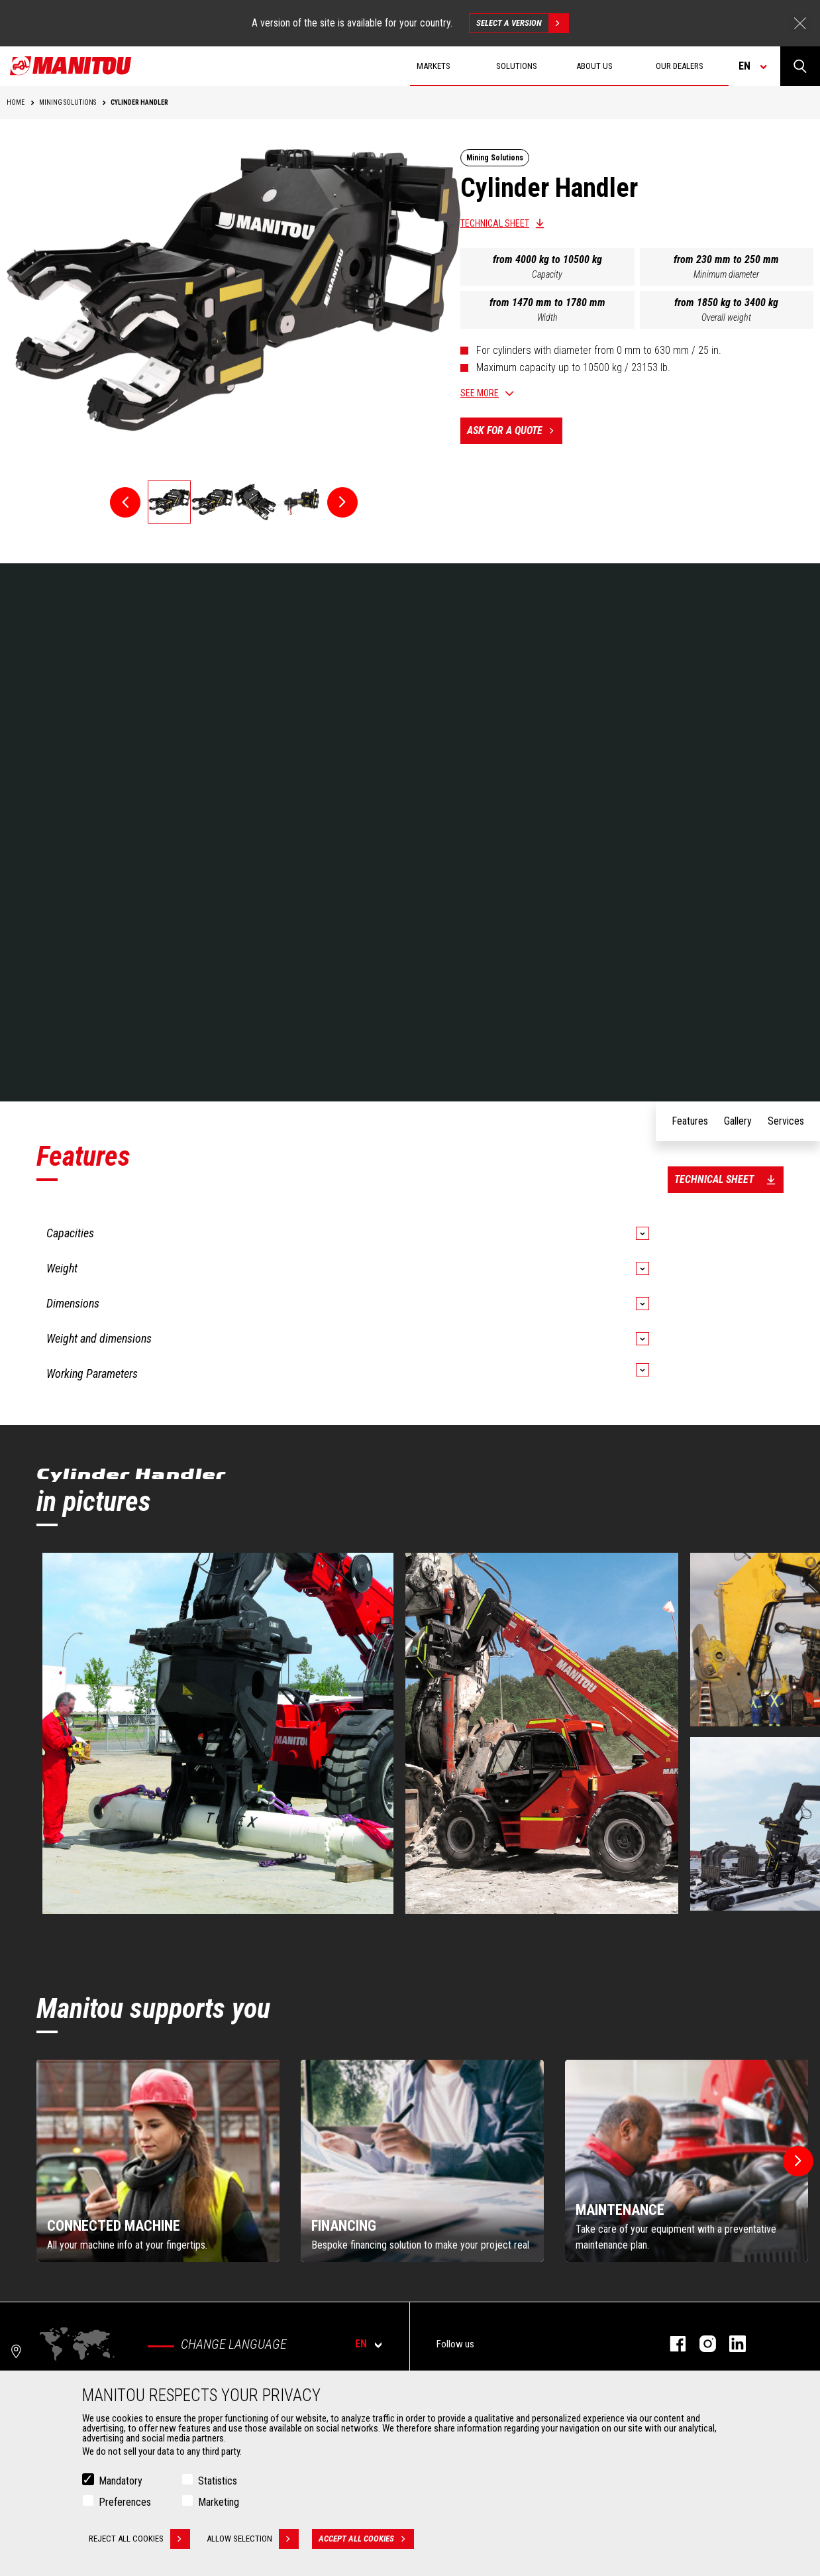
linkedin (731, 2343)
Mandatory (120, 2481)
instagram (701, 2343)
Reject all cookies (139, 2539)
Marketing (218, 2502)
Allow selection (253, 2539)
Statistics (217, 2481)
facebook (671, 2343)
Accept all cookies (366, 2539)
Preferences (125, 2502)
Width (547, 317)
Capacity (547, 274)
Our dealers (679, 66)
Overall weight (726, 317)
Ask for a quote (514, 431)
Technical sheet (494, 223)
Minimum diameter (726, 274)
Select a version (522, 23)
